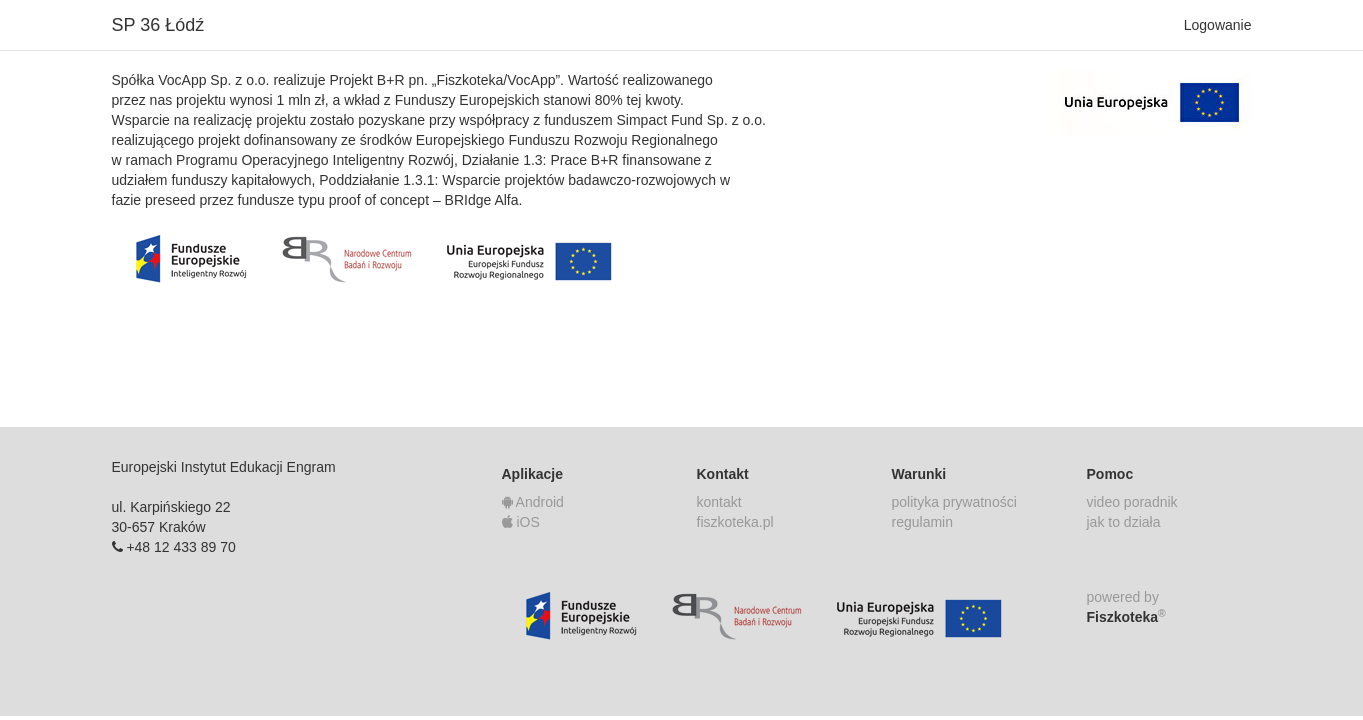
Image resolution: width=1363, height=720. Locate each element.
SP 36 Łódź (158, 25)
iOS (521, 522)
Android (533, 502)
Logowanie (1218, 25)
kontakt (719, 502)
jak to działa (1124, 522)
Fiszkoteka (1126, 616)
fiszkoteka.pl (735, 522)
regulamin (922, 522)
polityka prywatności (954, 502)
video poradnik (1132, 502)
